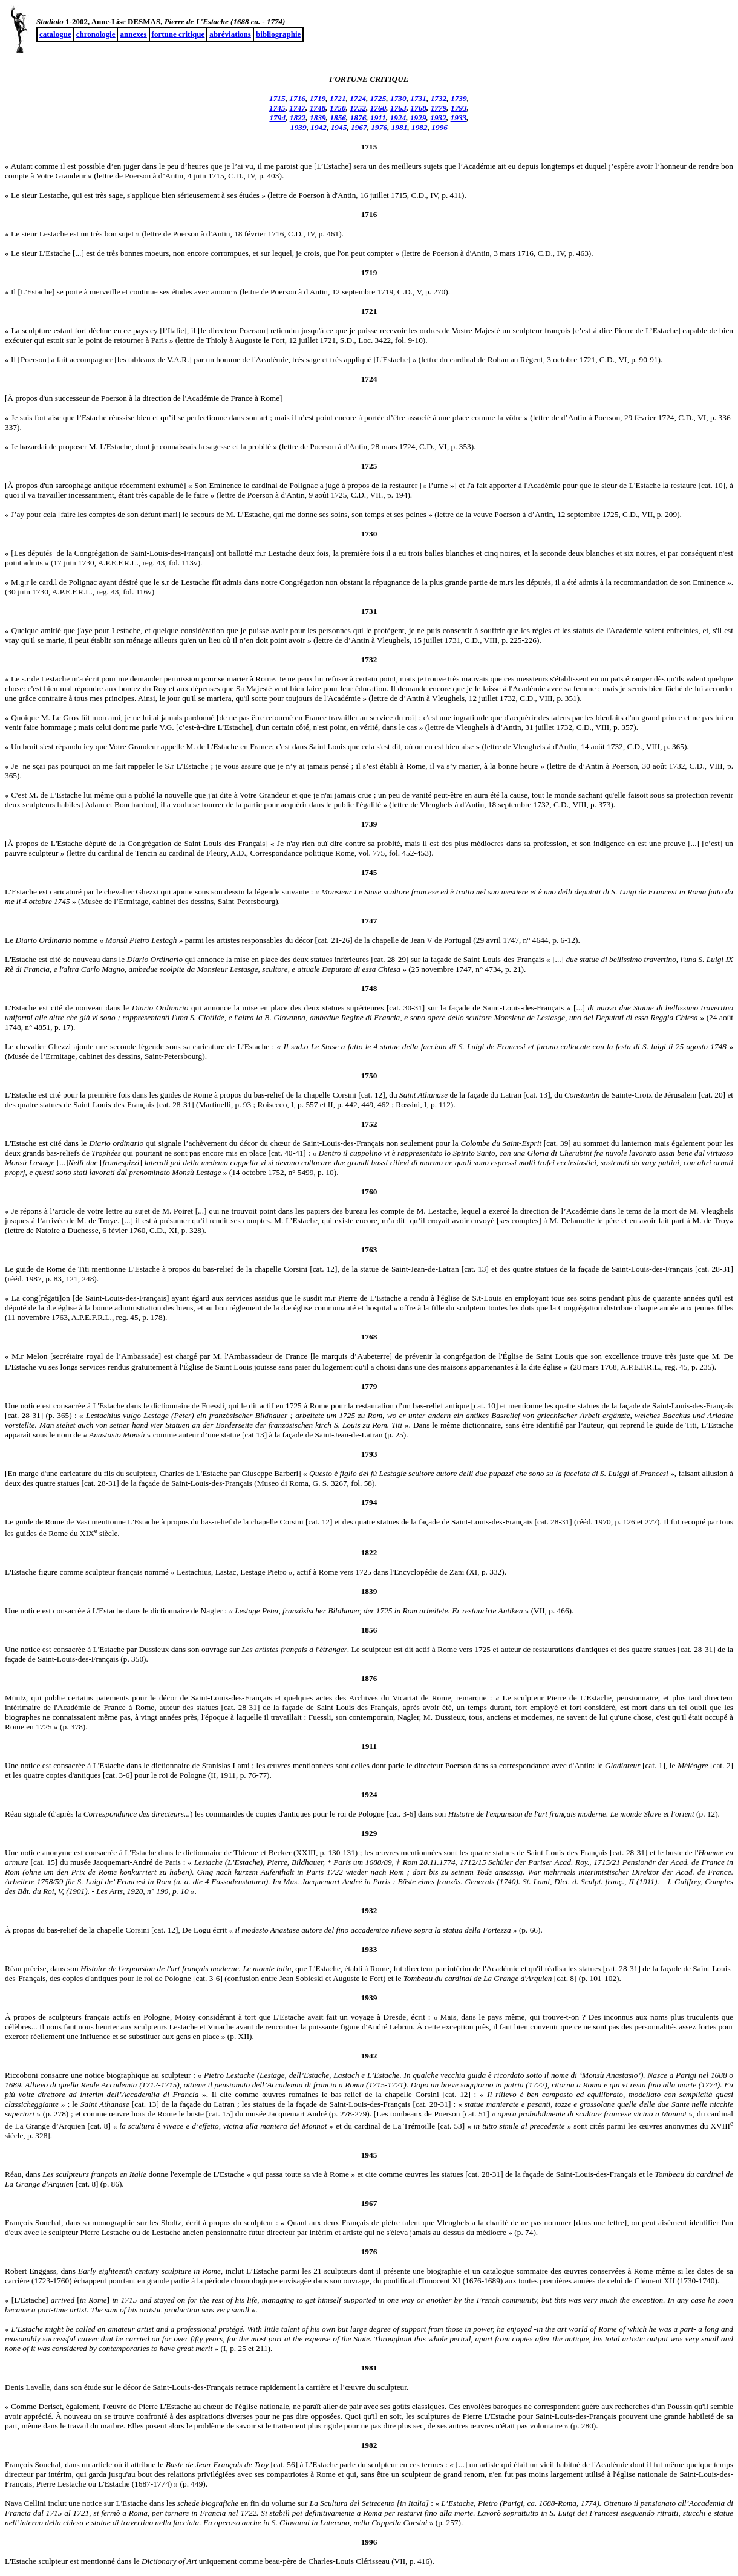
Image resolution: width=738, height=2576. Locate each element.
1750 (338, 107)
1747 (297, 107)
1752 (358, 107)
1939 (298, 127)
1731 (418, 98)
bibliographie (278, 34)
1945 (339, 127)
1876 (358, 117)
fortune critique (178, 34)
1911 (378, 117)
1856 (338, 117)
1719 (318, 98)
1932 (438, 117)
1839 (318, 117)
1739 (459, 98)
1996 (439, 127)
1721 (338, 98)
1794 (277, 117)
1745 (277, 107)
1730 (398, 98)
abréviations (230, 34)
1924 (398, 117)
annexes (133, 34)
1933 (459, 117)
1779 (439, 107)
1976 (379, 127)
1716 (297, 98)
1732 (439, 98)
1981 (399, 127)
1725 (378, 98)
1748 (318, 107)
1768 (418, 107)
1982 (419, 127)
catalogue (55, 34)
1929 (418, 117)
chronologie (96, 34)
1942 (318, 127)
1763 (398, 107)
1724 (358, 98)
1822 (298, 117)
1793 (459, 107)
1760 (378, 107)
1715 (277, 98)
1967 (359, 127)
